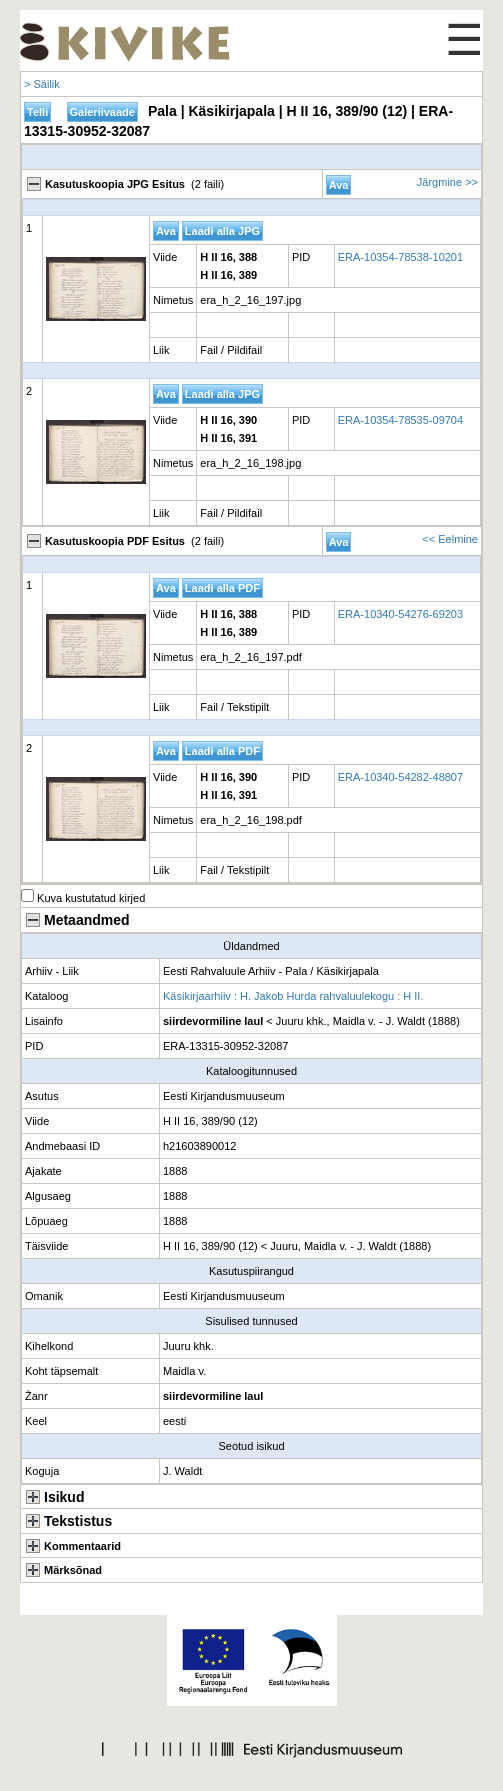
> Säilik (42, 84)
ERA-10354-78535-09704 (400, 420)
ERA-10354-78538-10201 (400, 257)
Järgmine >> (447, 182)
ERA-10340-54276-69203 (400, 614)
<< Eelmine (450, 539)
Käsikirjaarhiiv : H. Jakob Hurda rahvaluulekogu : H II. (293, 996)
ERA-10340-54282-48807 (400, 777)
